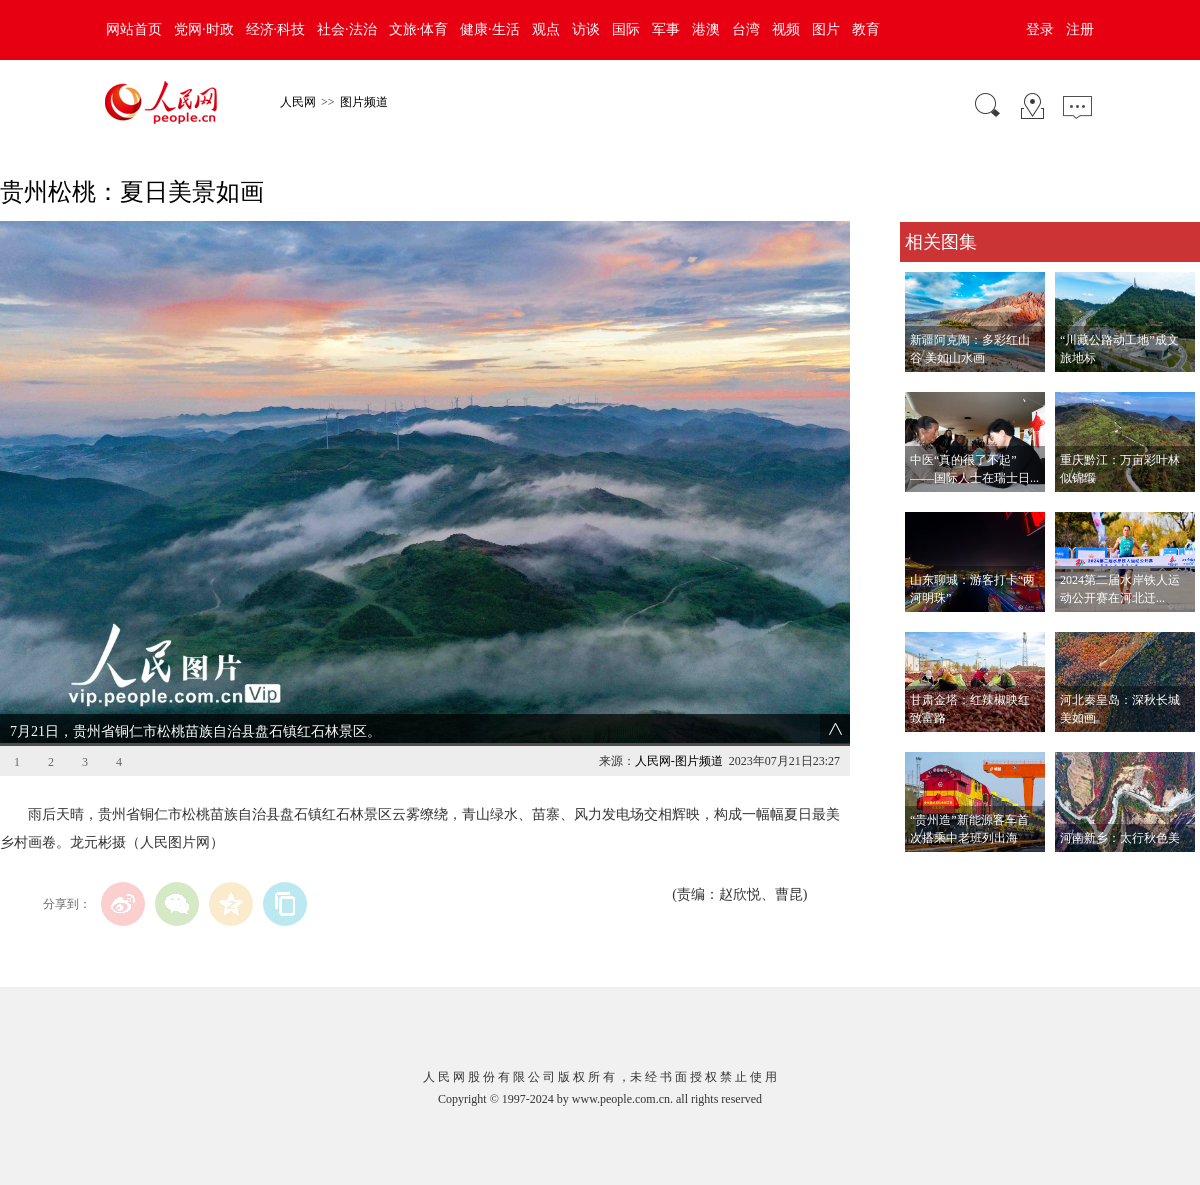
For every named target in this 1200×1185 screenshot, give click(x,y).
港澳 (706, 29)
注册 (1080, 29)
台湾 (746, 29)
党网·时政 (204, 29)
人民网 (298, 102)
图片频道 (364, 102)
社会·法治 (347, 29)
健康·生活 (490, 29)
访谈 (586, 29)
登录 (1040, 29)
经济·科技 (276, 29)
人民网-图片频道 (679, 761)
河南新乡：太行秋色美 (1120, 838)
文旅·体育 (419, 29)
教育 (866, 29)
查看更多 (928, 872)
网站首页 (134, 29)
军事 (666, 29)
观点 (546, 29)
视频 (786, 29)
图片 (826, 29)
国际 (626, 29)
